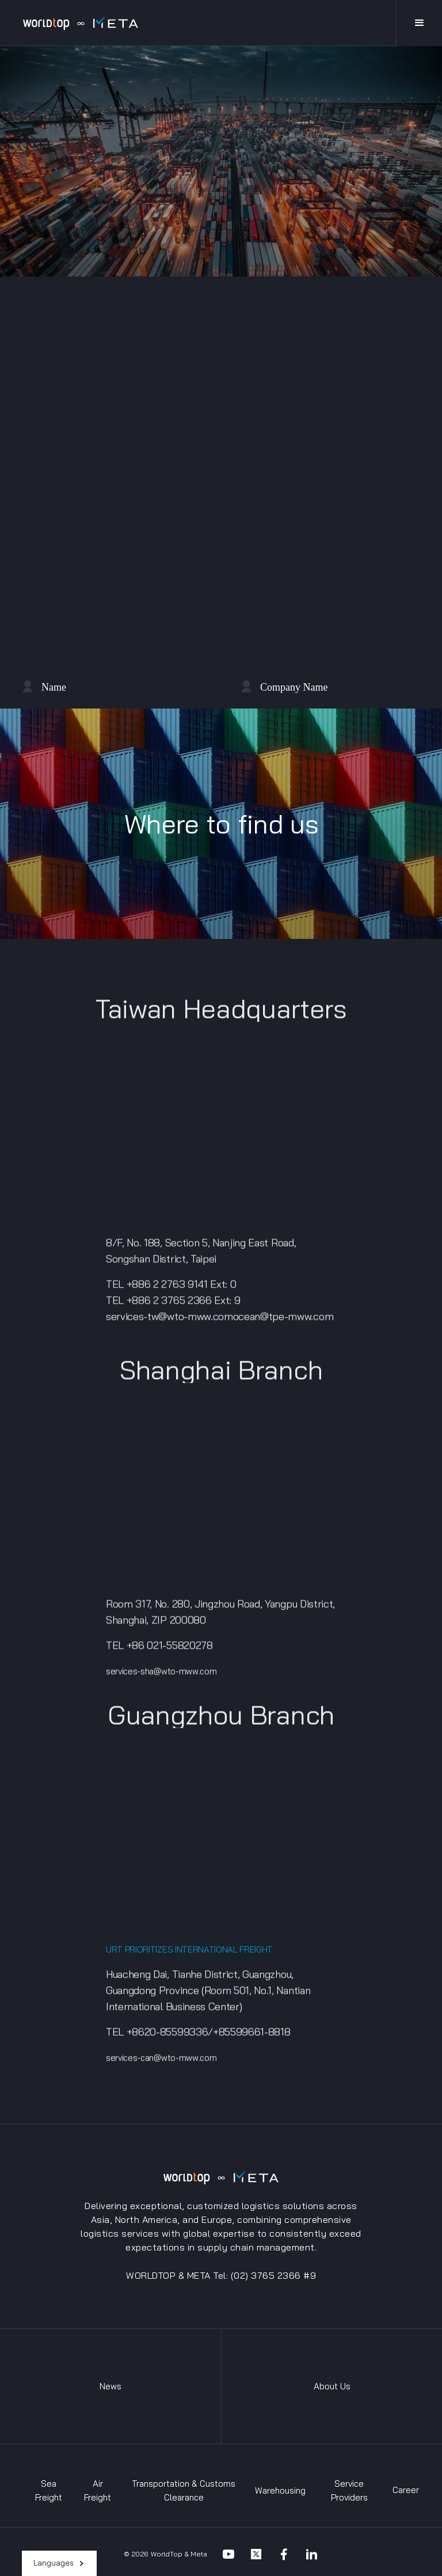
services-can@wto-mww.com (161, 2064)
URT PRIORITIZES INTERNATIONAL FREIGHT (189, 1955)
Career (406, 2489)
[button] (59, 2563)
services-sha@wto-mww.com (161, 1677)
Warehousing (280, 2490)
